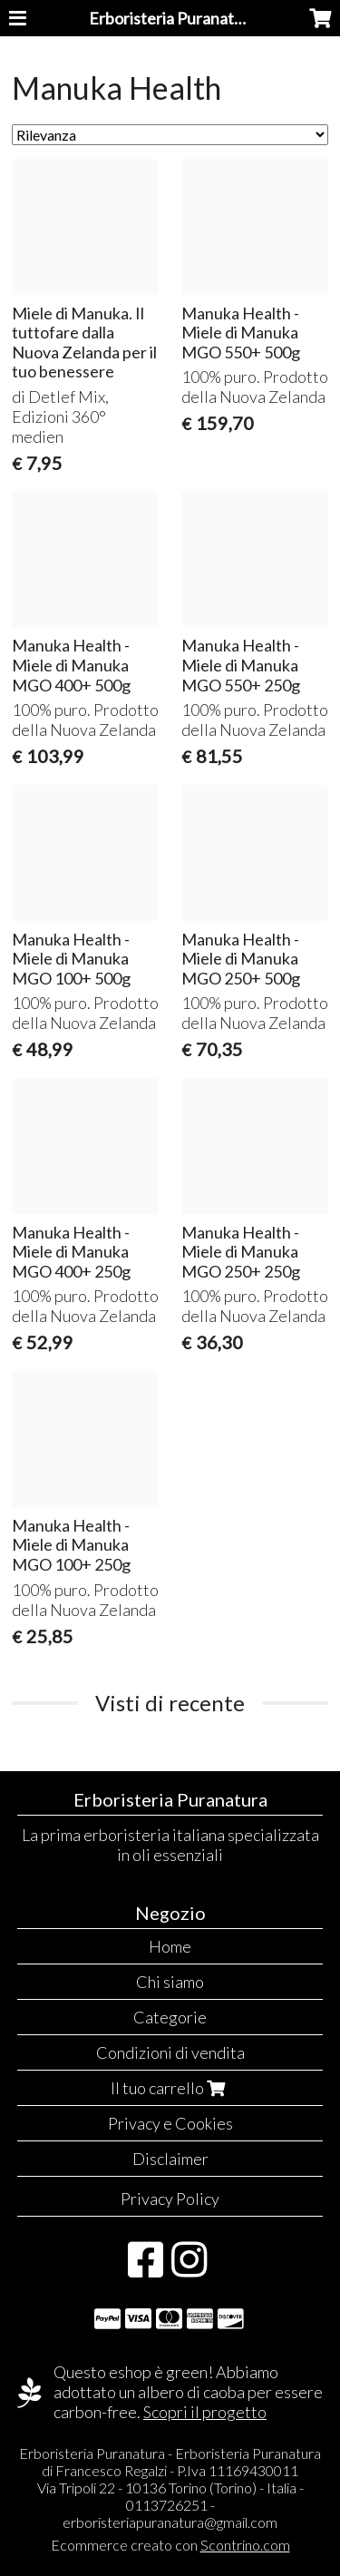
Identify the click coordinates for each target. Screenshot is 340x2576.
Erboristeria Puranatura (173, 18)
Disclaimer (170, 2159)
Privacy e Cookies (170, 2123)
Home (170, 1946)
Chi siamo (170, 1982)
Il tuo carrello (170, 2088)
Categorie (170, 2017)
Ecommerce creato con (170, 2544)
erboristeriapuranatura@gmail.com (170, 2522)
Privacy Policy (170, 2199)
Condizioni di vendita (170, 2052)
